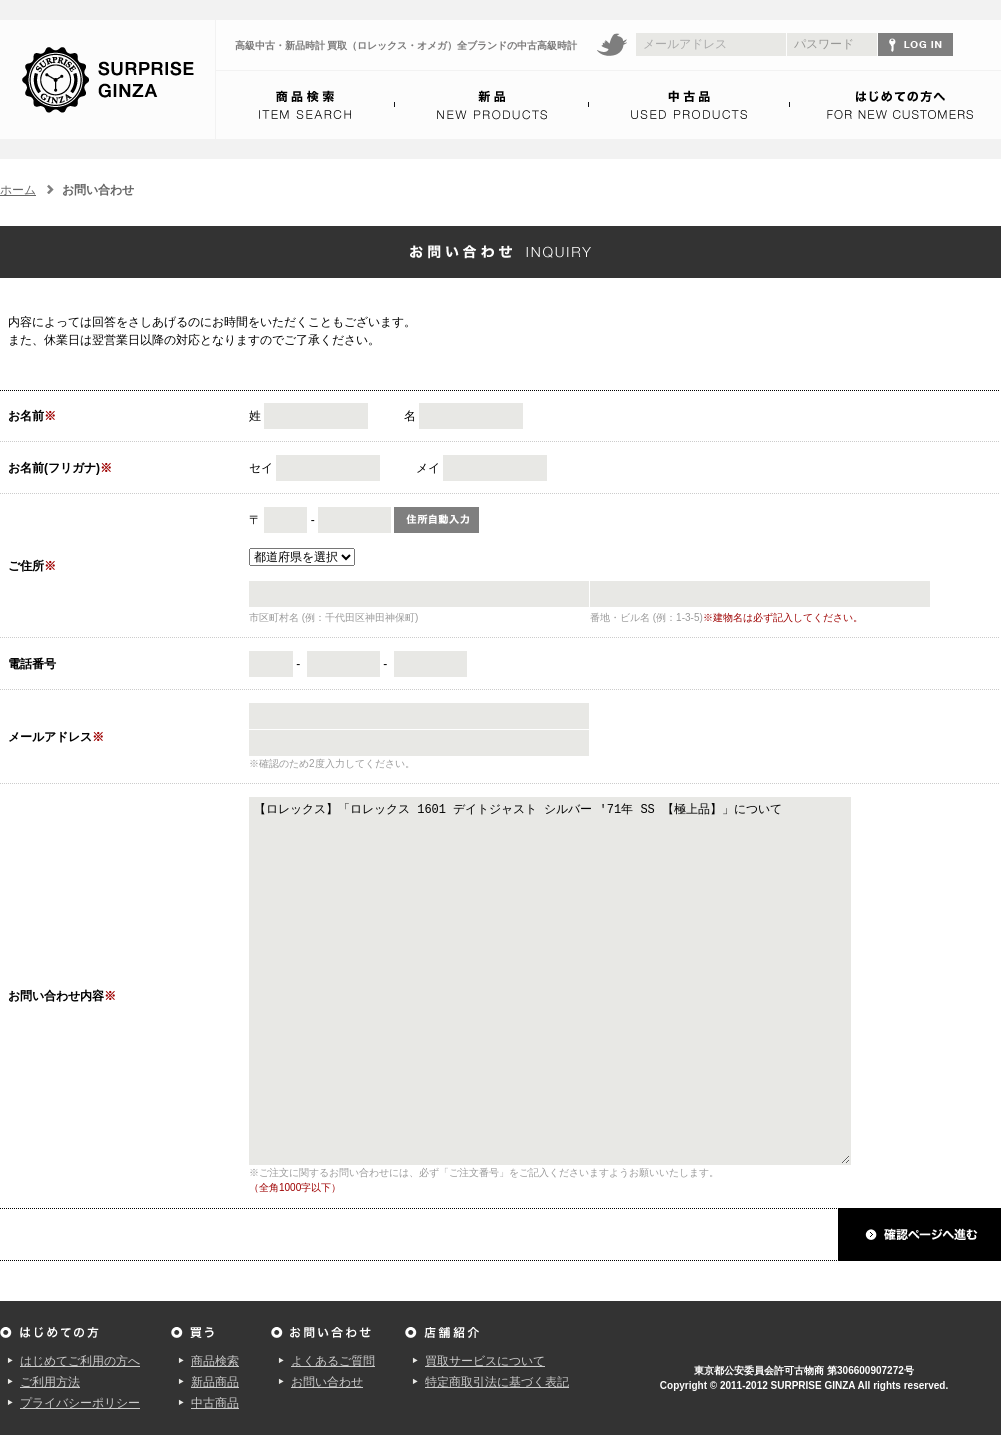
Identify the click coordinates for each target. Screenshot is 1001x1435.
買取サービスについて (485, 1361)
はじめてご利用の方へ (80, 1361)
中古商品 (215, 1403)
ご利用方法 (50, 1382)
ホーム (18, 190)
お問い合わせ (327, 1382)
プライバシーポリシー (80, 1403)
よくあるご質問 (333, 1361)
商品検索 (215, 1361)
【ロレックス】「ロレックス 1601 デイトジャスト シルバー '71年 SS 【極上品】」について (581, 981)
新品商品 (215, 1382)
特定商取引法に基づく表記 (497, 1382)
